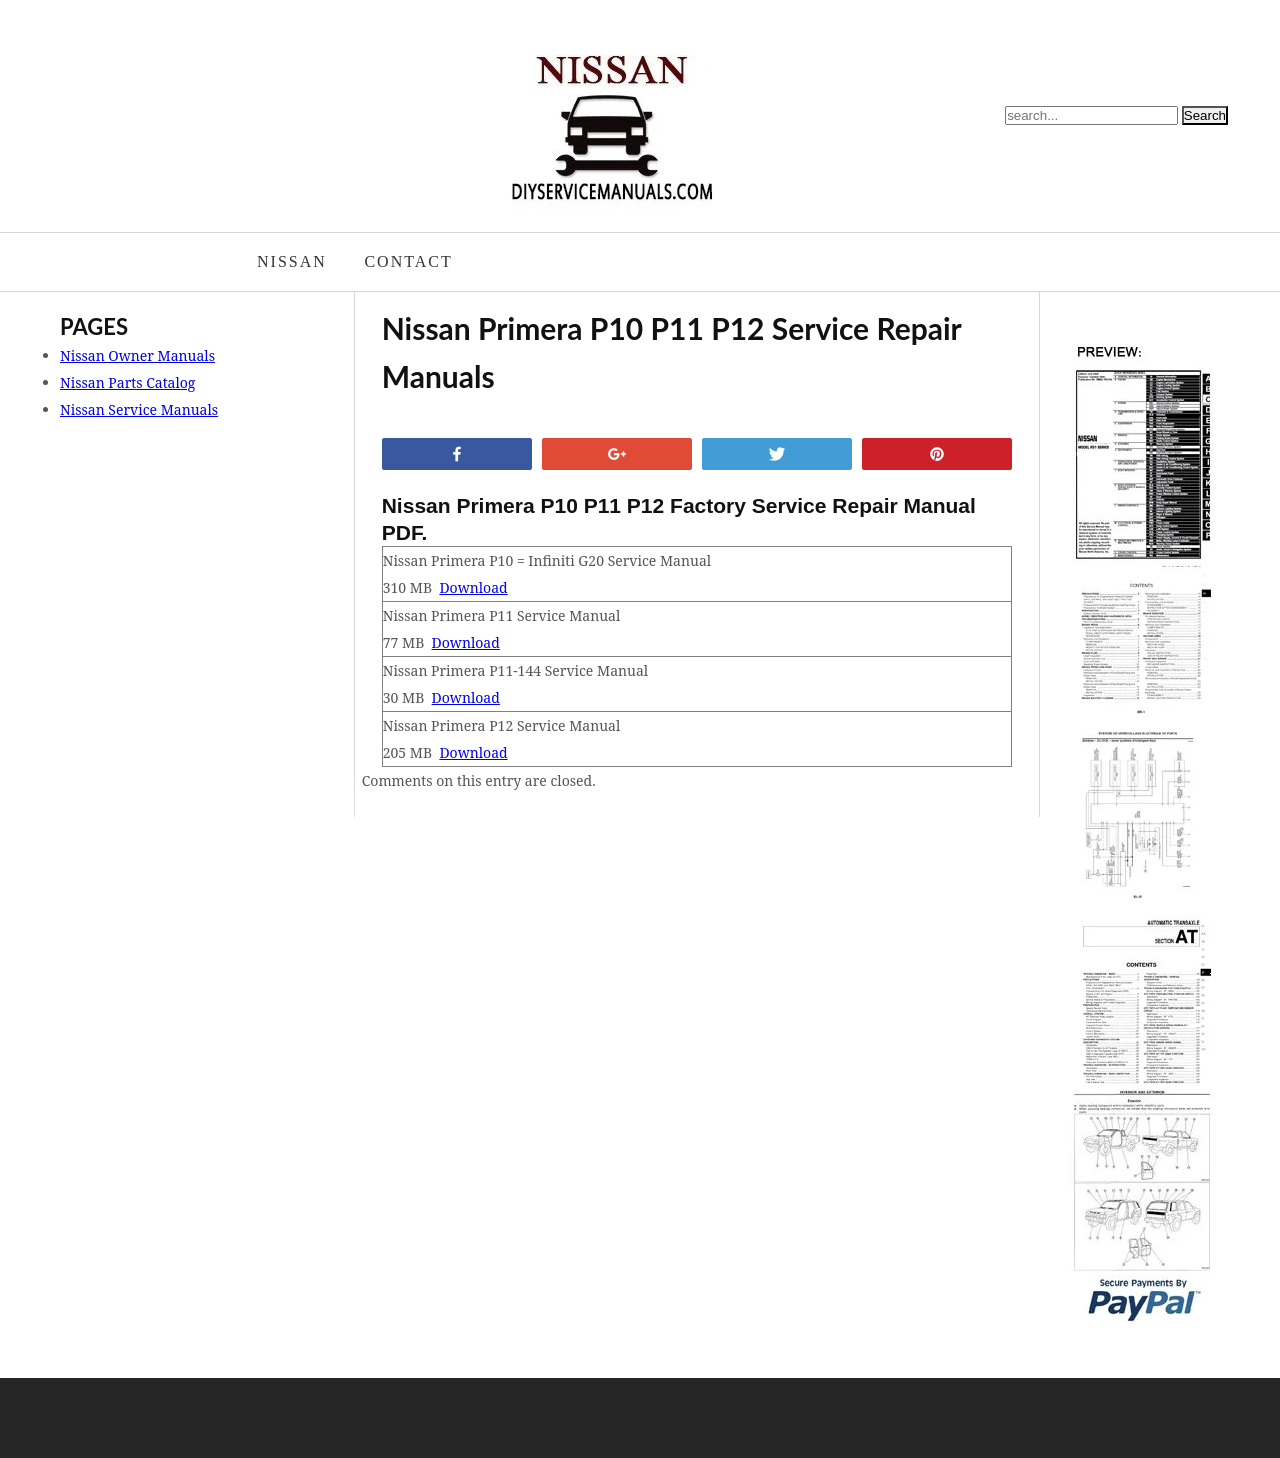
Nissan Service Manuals (139, 409)
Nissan (292, 261)
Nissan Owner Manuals (137, 355)
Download (473, 587)
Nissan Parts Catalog (127, 382)
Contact (408, 261)
